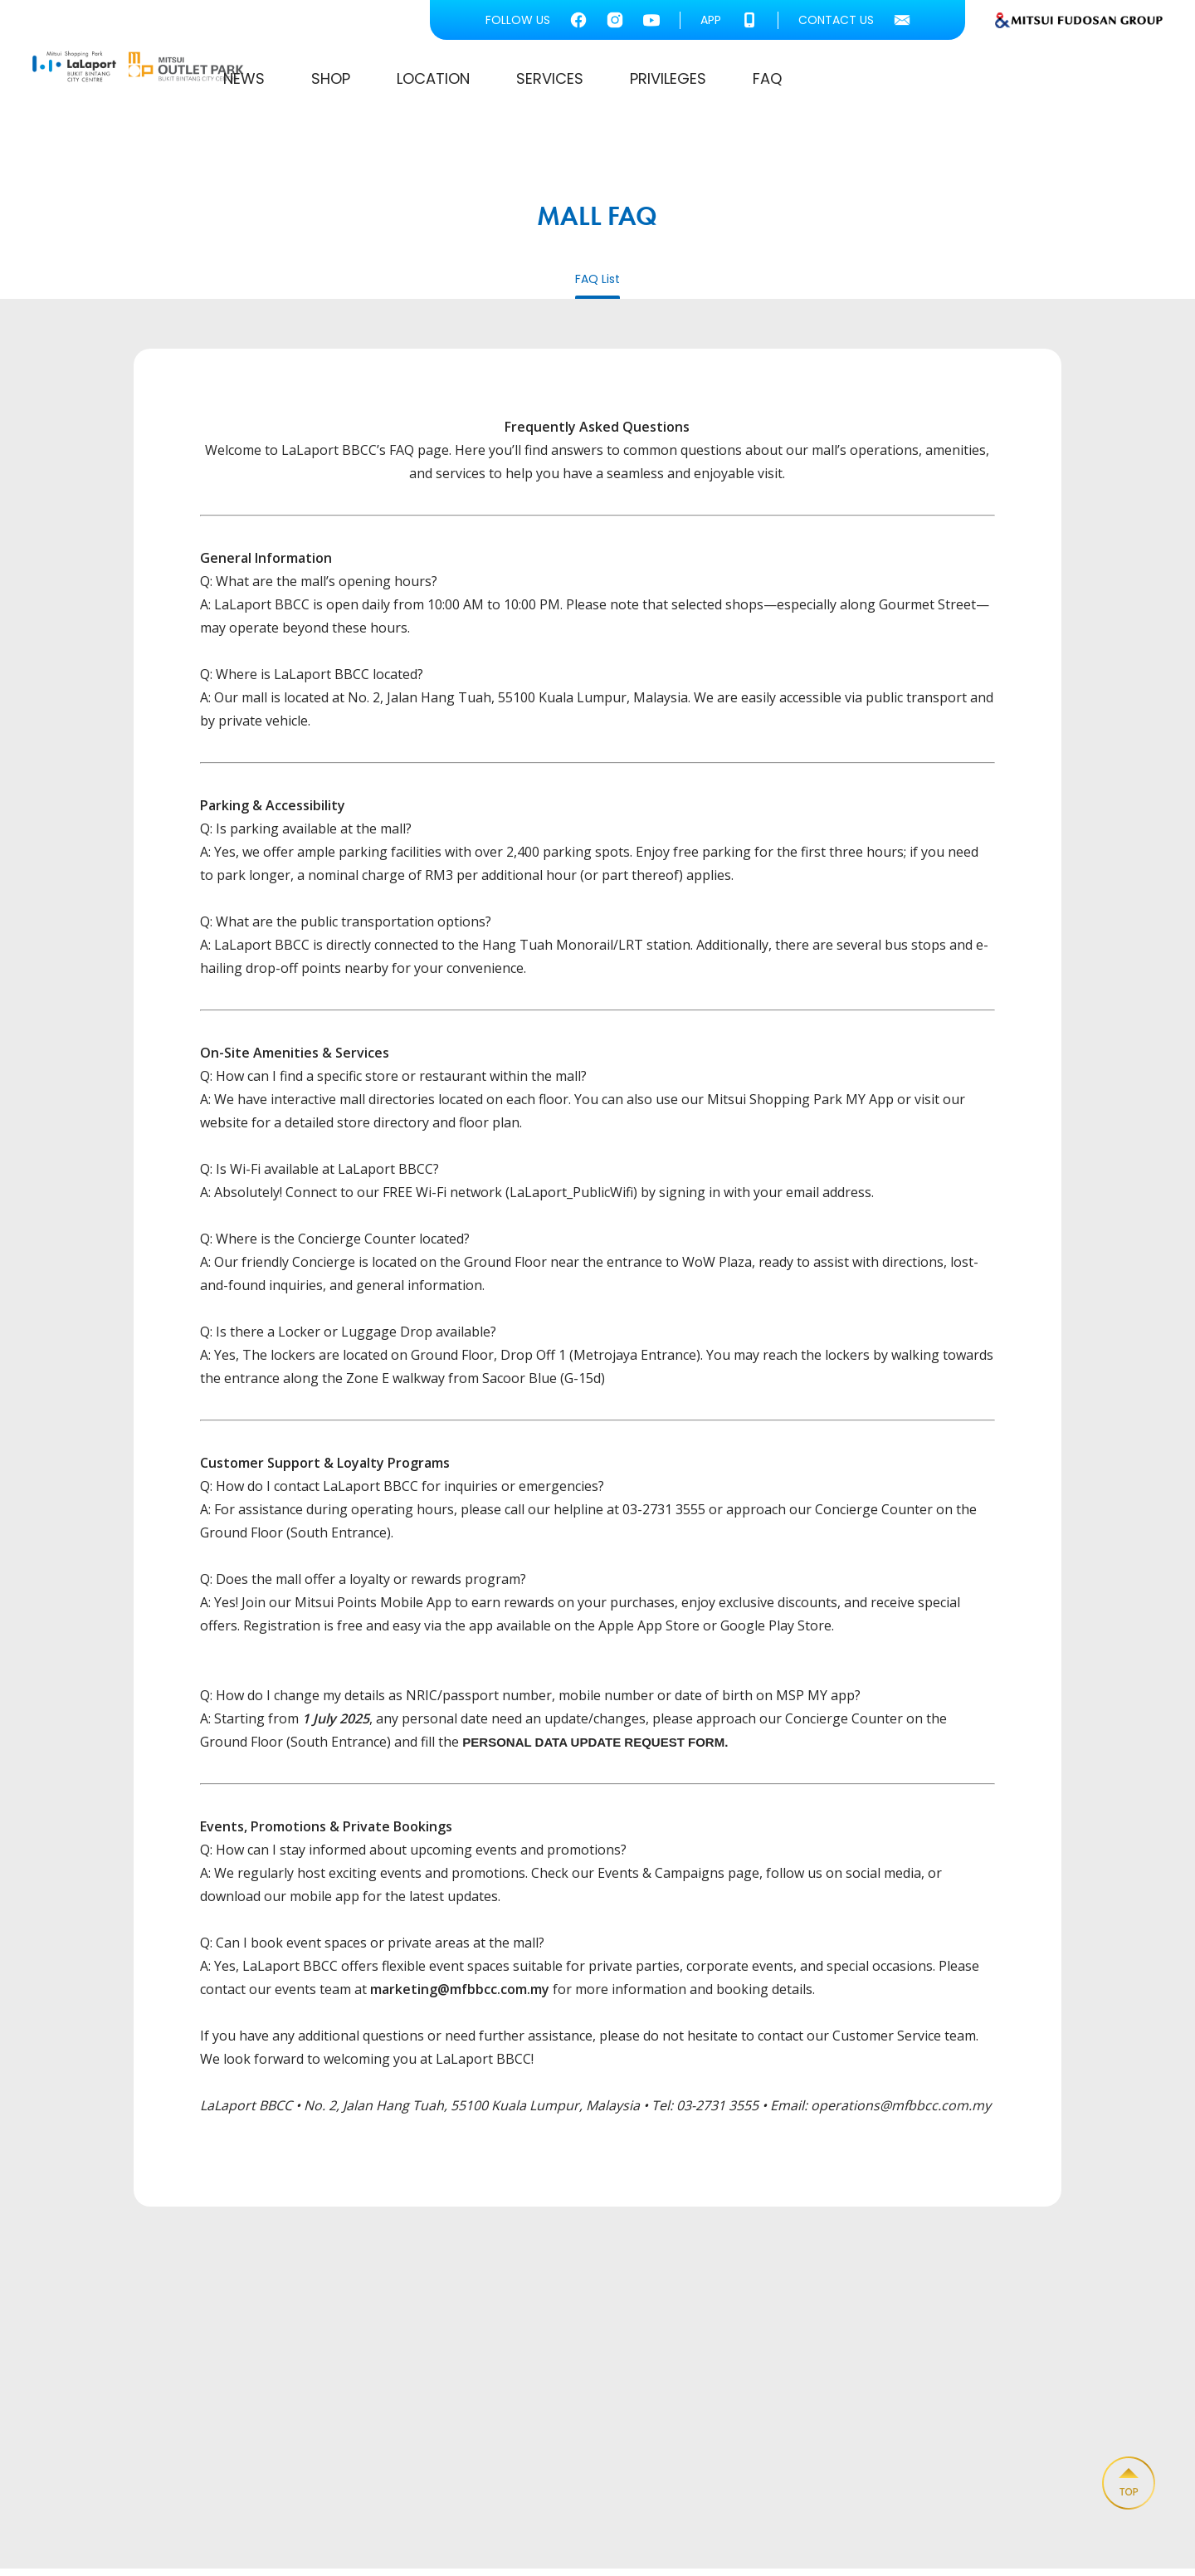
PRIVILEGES (948, 81)
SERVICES (829, 81)
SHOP (610, 81)
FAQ (1046, 81)
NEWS (523, 81)
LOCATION (712, 81)
